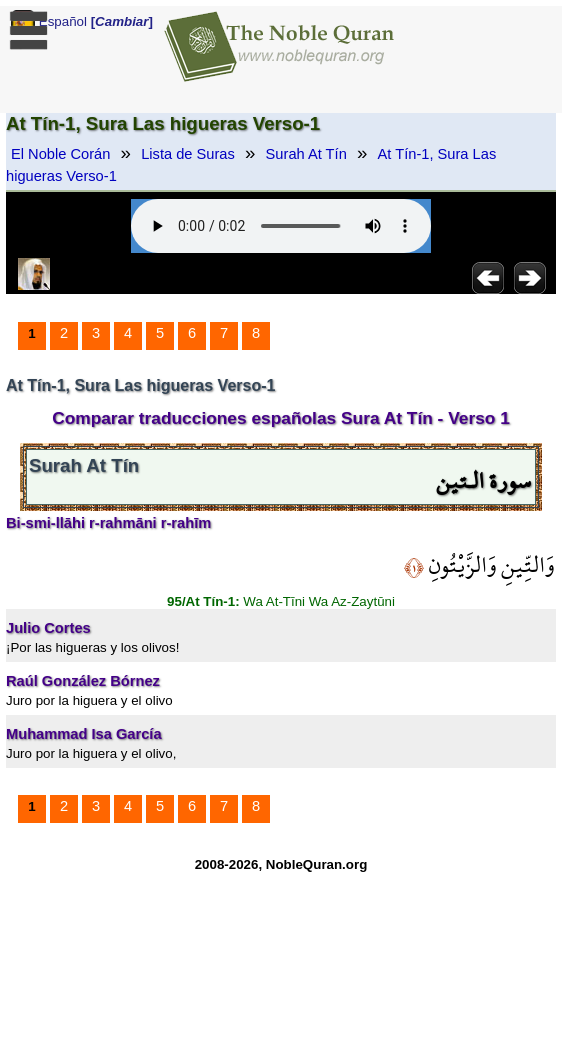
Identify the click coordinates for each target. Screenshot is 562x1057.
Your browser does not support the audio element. (281, 226)
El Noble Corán (60, 154)
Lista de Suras (188, 154)
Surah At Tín (306, 154)
